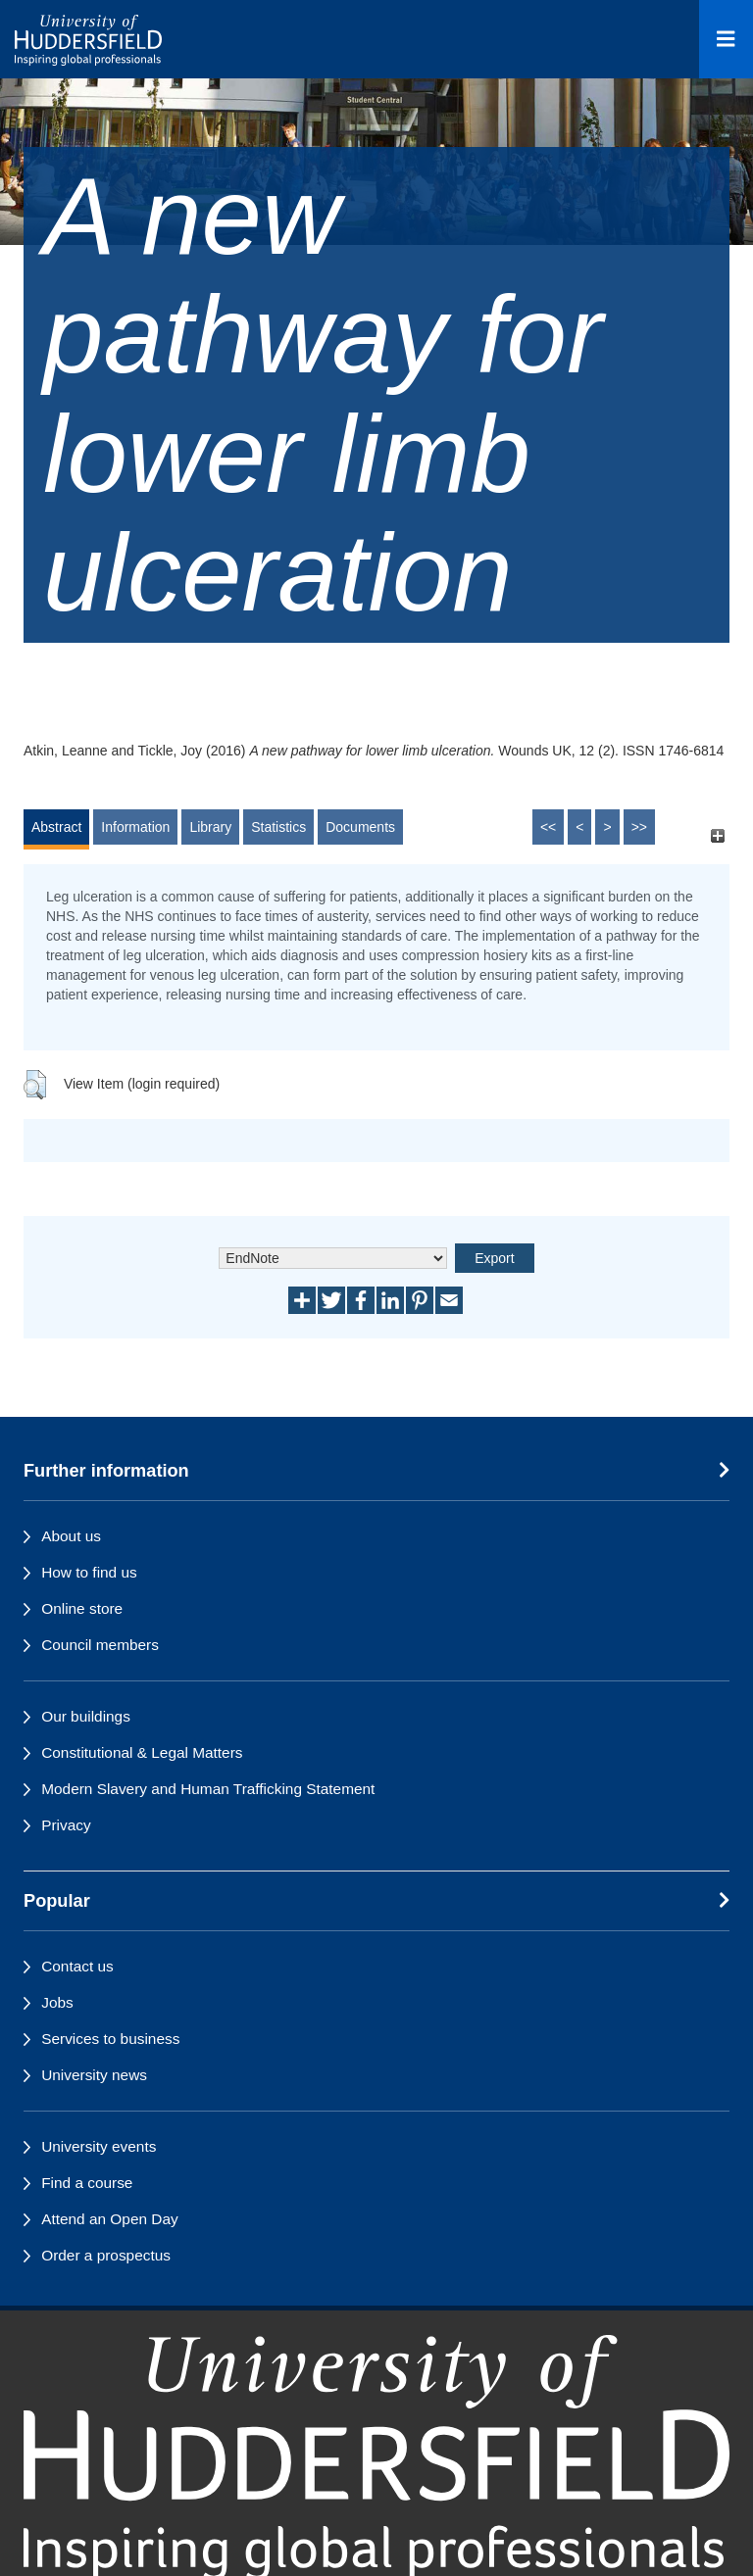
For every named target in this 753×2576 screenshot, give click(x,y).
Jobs (57, 2002)
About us (71, 1536)
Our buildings (85, 1716)
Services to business (110, 2038)
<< (548, 827)
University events (98, 2146)
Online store (82, 1608)
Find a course (86, 2182)
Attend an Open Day (109, 2219)
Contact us (77, 1966)
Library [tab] (210, 827)
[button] (35, 1084)
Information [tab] (135, 827)
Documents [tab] (360, 827)
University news (94, 2074)
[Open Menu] (726, 39)
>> (639, 827)
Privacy (65, 1825)
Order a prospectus (106, 2255)
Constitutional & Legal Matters (141, 1752)
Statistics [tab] (278, 827)
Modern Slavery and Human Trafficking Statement (208, 1788)
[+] (717, 836)
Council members (100, 1644)
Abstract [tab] (56, 827)
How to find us (89, 1572)
